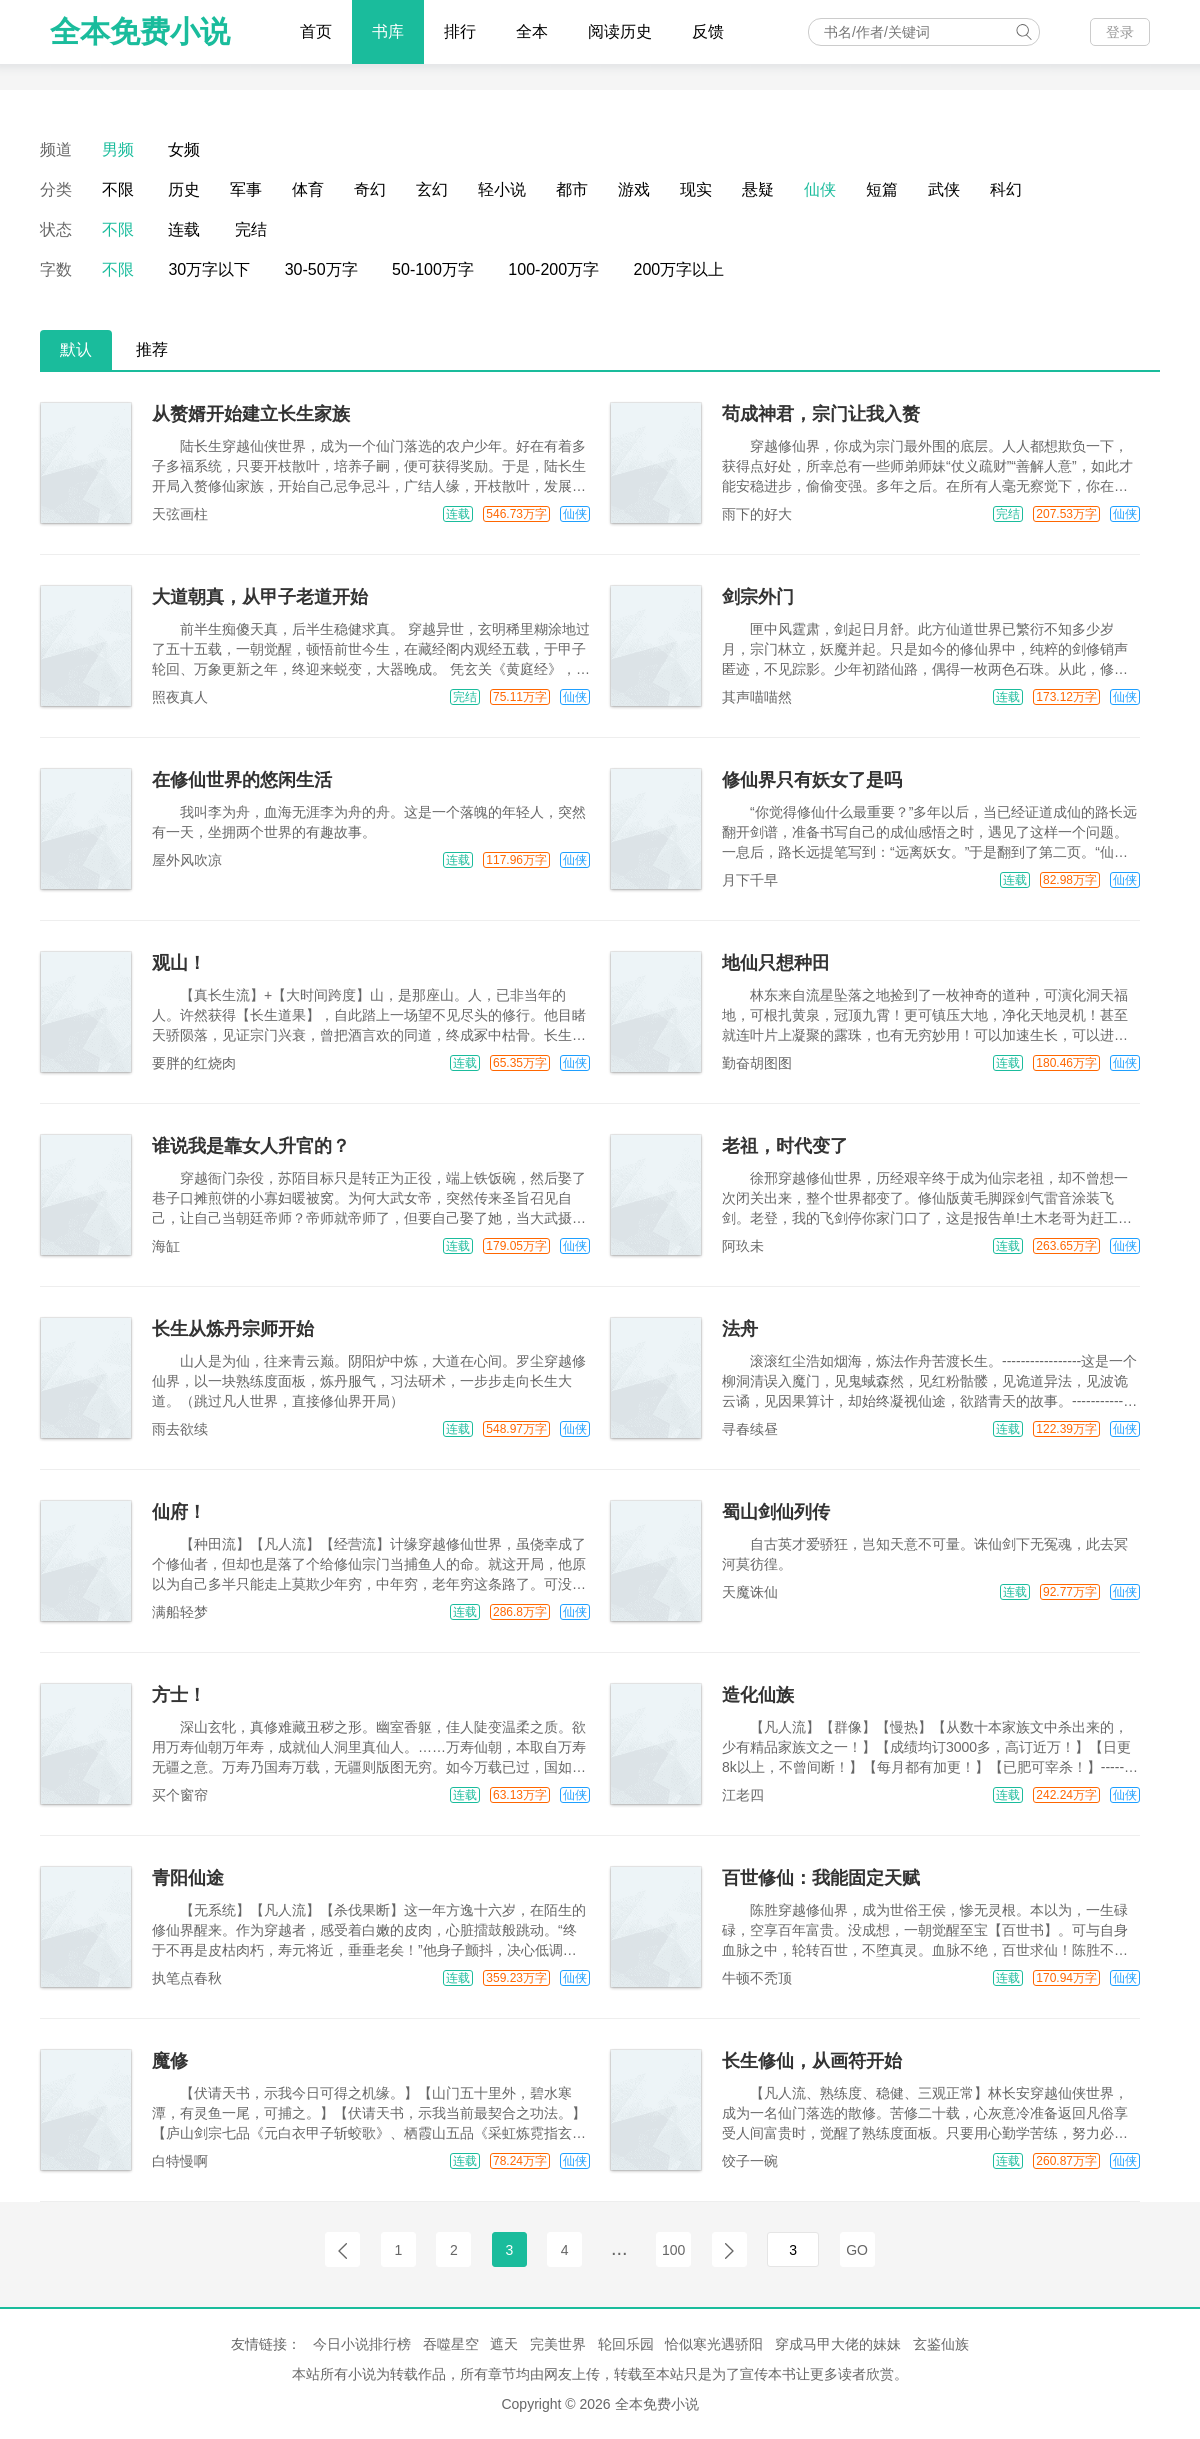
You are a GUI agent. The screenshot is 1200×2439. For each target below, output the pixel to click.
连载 (184, 229)
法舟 (740, 1329)
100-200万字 (553, 269)
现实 (696, 189)
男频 (118, 149)
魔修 (170, 2061)
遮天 (504, 2344)
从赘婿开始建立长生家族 (251, 414)
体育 (308, 189)
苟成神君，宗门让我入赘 (821, 414)
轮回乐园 (626, 2344)
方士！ (179, 1695)
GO (857, 2250)
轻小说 (502, 189)
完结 (251, 229)
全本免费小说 (140, 31)
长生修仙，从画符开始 (812, 2061)
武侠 (944, 189)
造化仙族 (758, 1695)
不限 (118, 189)
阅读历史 (620, 31)
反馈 (708, 31)
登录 (1120, 32)
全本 (532, 31)
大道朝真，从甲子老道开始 (260, 597)
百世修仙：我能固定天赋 (821, 1878)
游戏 (634, 189)
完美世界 (558, 2344)
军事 (246, 189)
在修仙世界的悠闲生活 (242, 780)
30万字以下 (209, 269)
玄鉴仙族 (941, 2344)
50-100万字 (433, 269)
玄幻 (432, 189)
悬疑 (758, 189)
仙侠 (820, 189)
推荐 (152, 349)
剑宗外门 (758, 597)
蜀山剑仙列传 (776, 1512)
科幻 (1006, 189)
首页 (316, 31)
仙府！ (179, 1512)
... (619, 2248)
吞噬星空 (451, 2344)
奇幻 (370, 189)
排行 (460, 31)
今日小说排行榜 (362, 2344)
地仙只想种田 (776, 963)
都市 (572, 189)
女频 (184, 149)
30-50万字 (321, 269)
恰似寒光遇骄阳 (714, 2344)
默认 (76, 349)
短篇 (882, 189)
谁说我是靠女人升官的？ (251, 1146)
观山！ (179, 963)
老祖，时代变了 (785, 1146)
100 (673, 2250)
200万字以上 (679, 269)
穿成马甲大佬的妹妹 (838, 2344)
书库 (388, 31)
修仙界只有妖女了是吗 (812, 780)
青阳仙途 (188, 1878)
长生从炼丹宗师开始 (233, 1329)
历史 (184, 189)
